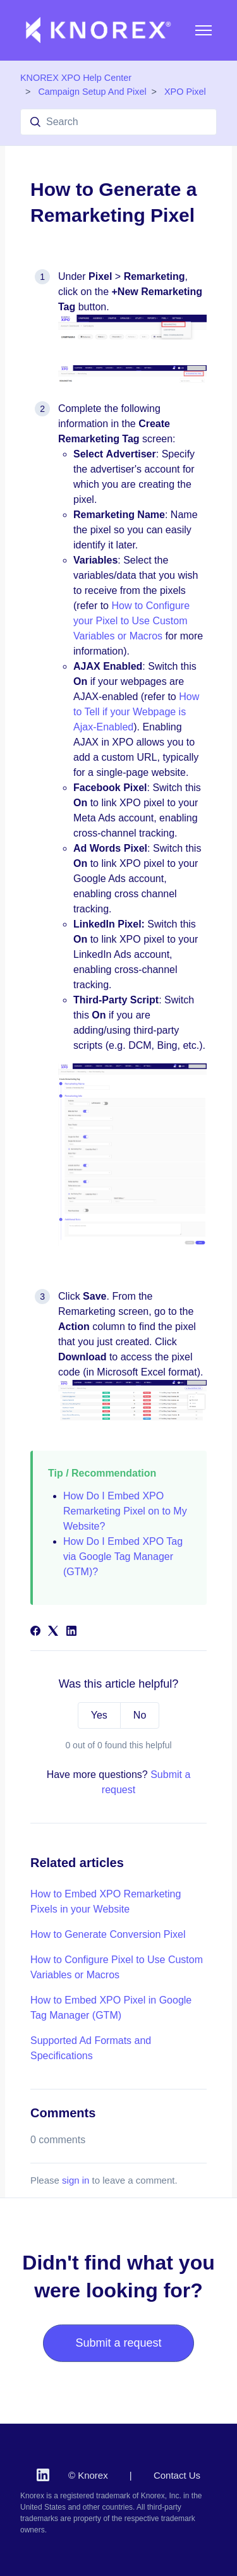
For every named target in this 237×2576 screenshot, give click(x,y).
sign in (75, 2180)
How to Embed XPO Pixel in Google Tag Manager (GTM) (110, 2008)
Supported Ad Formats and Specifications (90, 2048)
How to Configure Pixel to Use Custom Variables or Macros (116, 1967)
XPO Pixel (185, 92)
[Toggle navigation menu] (203, 30)
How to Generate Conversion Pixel (107, 1934)
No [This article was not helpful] (139, 1715)
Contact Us (177, 2475)
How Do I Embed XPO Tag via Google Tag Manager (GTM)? (123, 1556)
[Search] (118, 122)
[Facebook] (35, 1632)
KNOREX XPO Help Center (75, 78)
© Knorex (88, 2475)
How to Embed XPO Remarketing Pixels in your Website (105, 1901)
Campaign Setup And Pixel (92, 92)
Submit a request (118, 2343)
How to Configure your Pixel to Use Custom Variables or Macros (131, 620)
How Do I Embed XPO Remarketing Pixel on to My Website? (125, 1511)
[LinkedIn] (71, 1632)
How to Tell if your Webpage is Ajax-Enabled (136, 711)
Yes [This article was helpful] (99, 1715)
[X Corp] (53, 1632)
